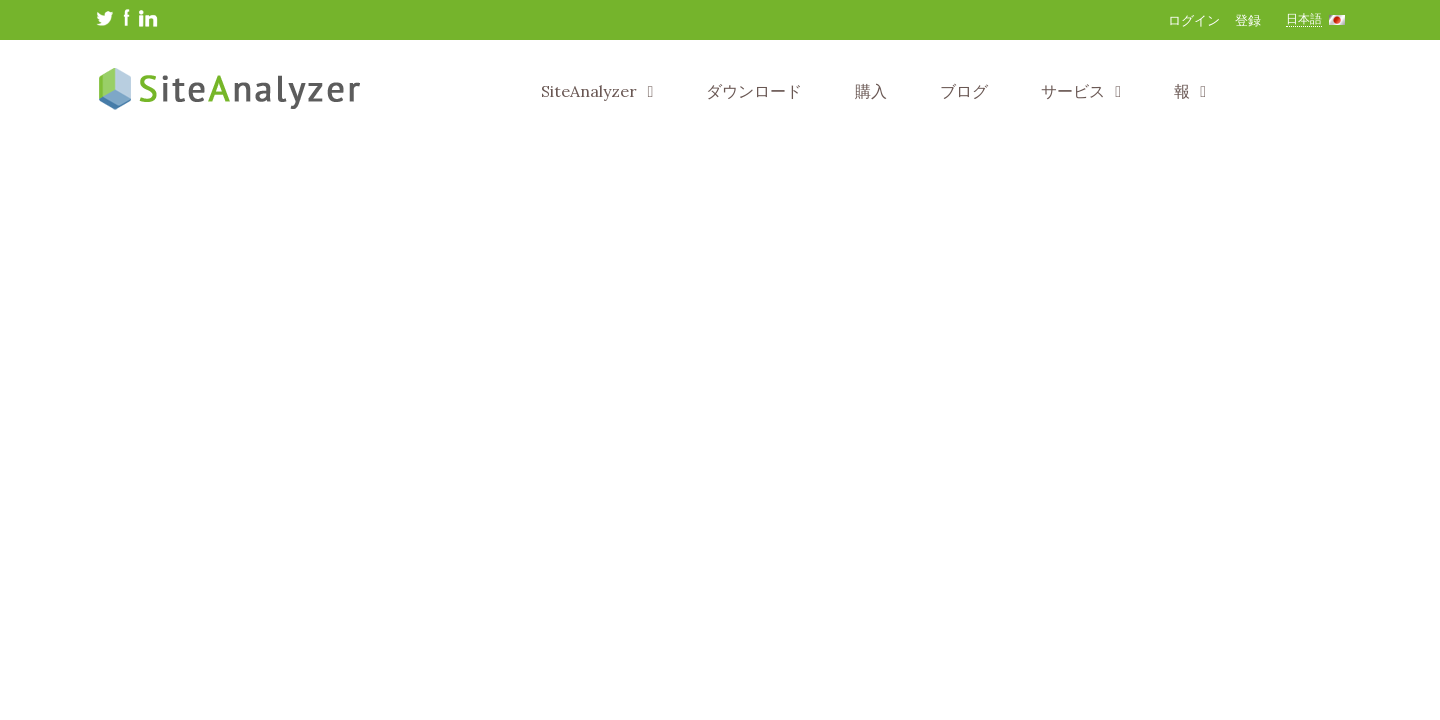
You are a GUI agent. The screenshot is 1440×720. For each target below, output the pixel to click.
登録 (1248, 20)
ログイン (1194, 20)
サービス (1081, 91)
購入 (871, 91)
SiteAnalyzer (597, 91)
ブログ (964, 91)
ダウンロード (754, 91)
